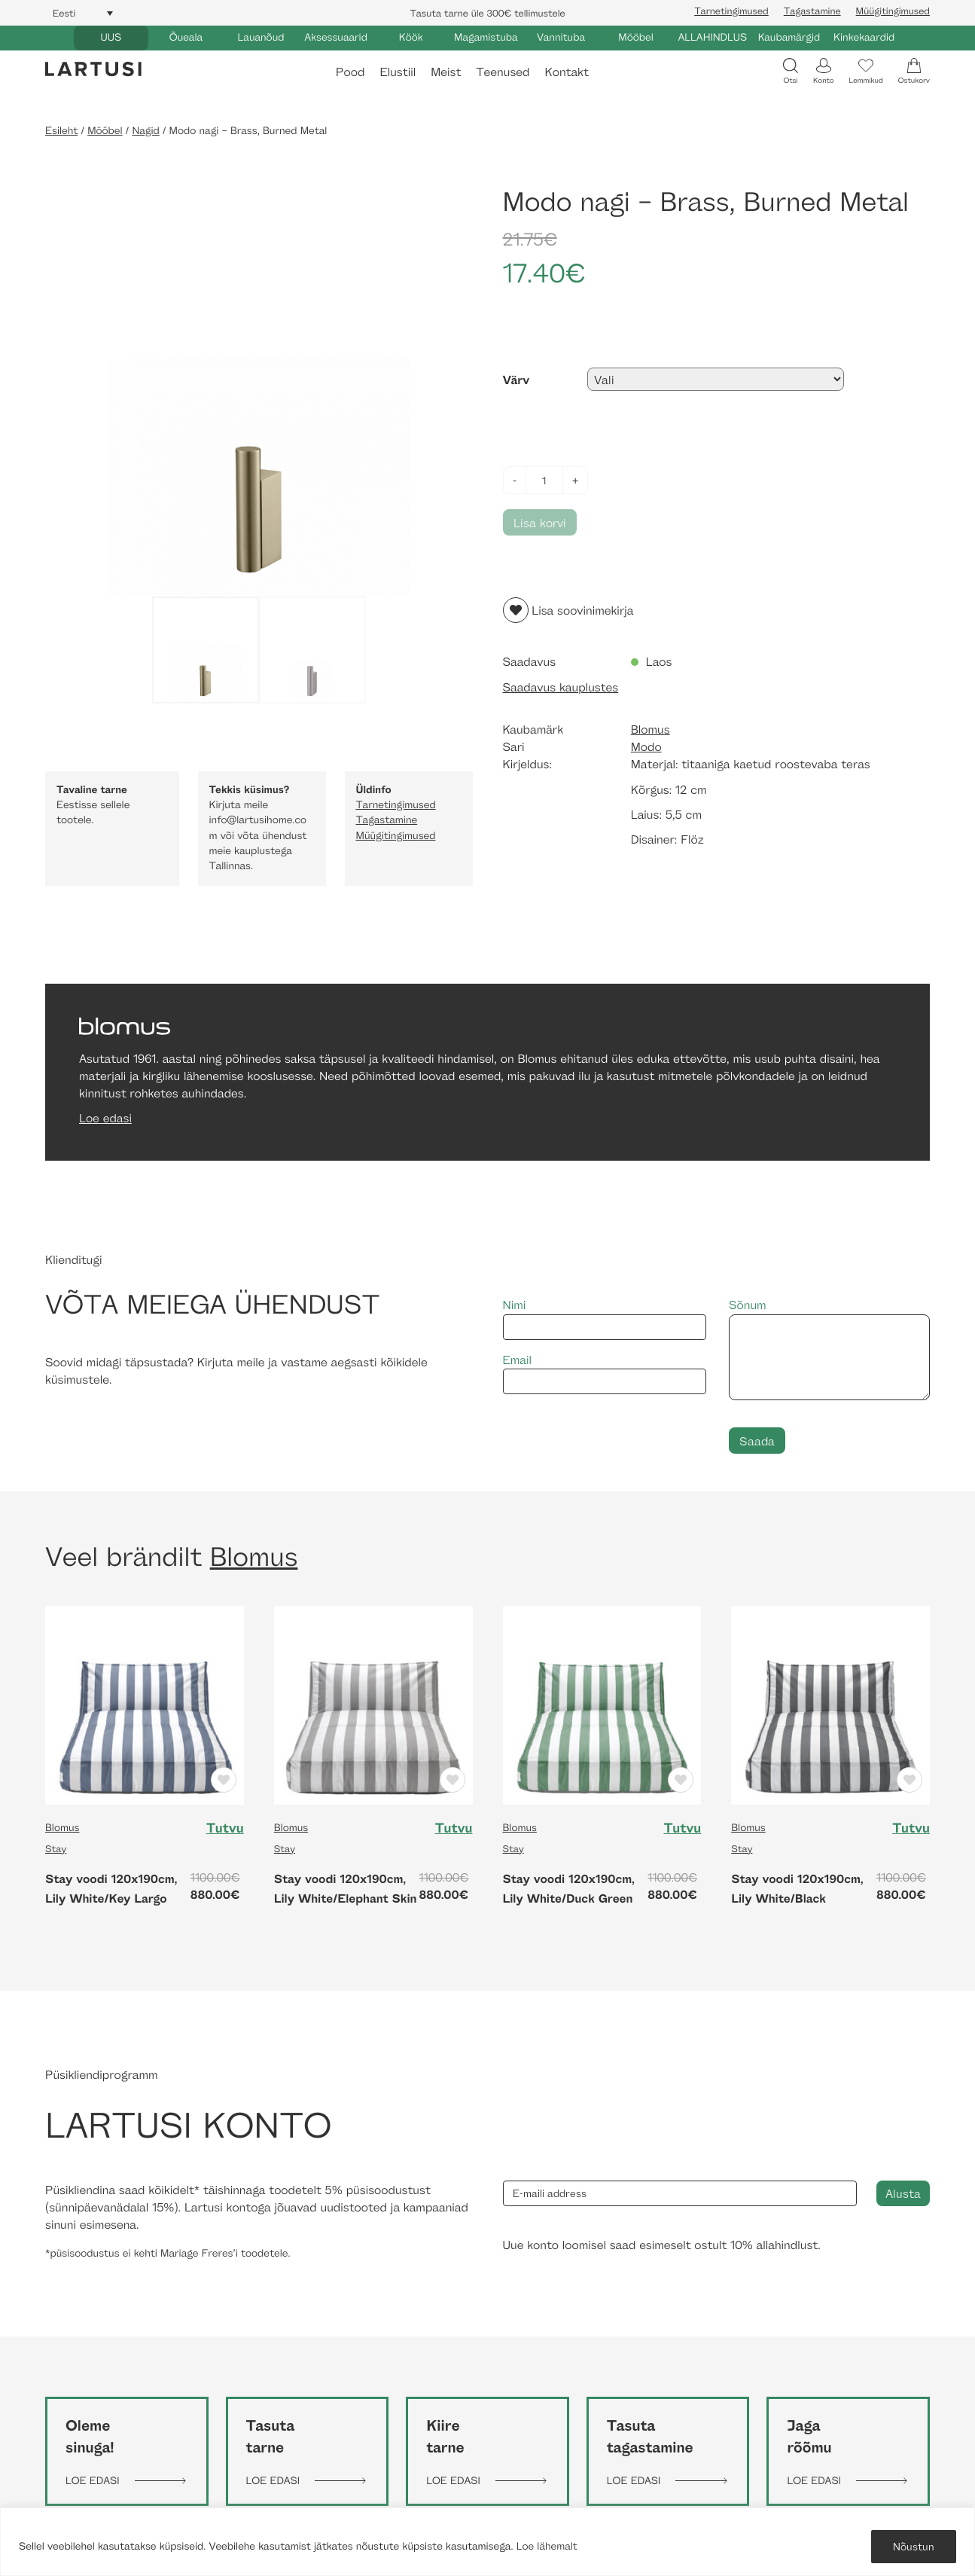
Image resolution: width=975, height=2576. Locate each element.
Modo (646, 747)
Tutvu (225, 1828)
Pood (350, 72)
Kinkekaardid (863, 37)
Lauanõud (261, 37)
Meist (446, 72)
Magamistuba (486, 37)
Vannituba (561, 37)
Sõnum (829, 1348)
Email (605, 1373)
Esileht (61, 130)
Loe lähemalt (546, 2546)
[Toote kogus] (545, 480)
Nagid (145, 130)
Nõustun (913, 2546)
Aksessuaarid (335, 37)
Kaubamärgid (789, 37)
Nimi (605, 1318)
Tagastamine (812, 11)
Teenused (502, 72)
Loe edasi (105, 1118)
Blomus (650, 729)
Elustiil (397, 72)
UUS (110, 37)
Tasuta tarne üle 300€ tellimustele (487, 13)
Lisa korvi (539, 522)
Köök (411, 37)
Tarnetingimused (731, 11)
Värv (516, 379)
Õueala (186, 37)
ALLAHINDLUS (712, 37)
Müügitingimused (893, 11)
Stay (55, 1848)
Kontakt (566, 72)
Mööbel (635, 37)
